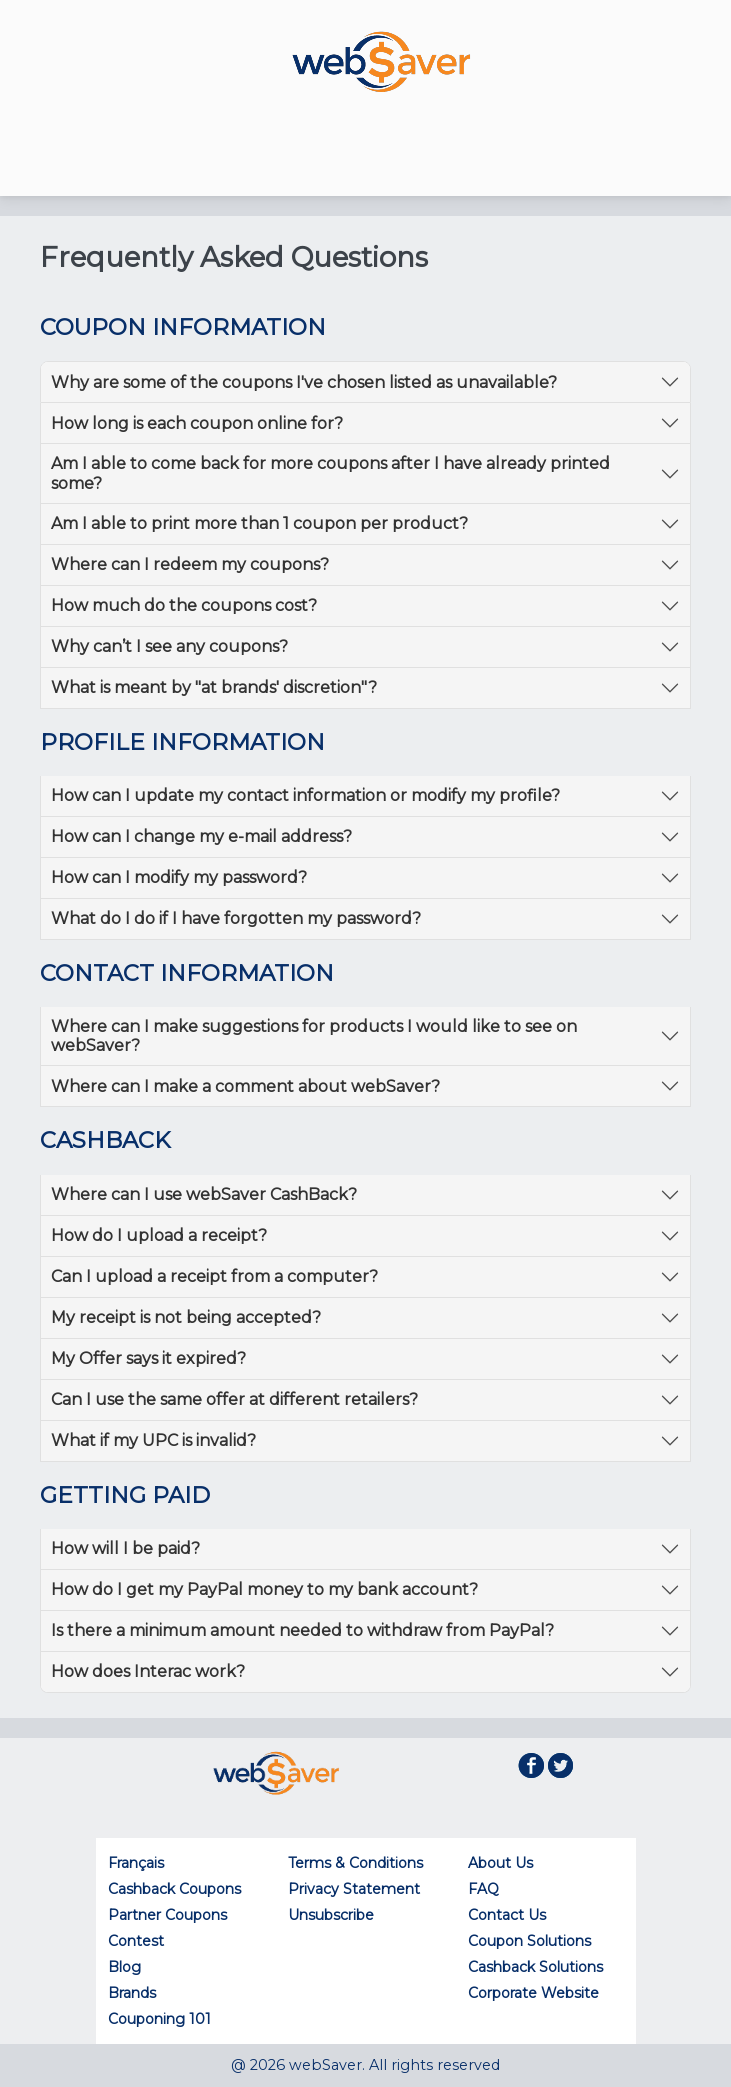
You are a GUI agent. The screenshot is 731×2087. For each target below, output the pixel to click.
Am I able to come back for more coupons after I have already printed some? (330, 473)
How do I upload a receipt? (159, 1235)
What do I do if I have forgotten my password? (236, 918)
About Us (500, 1863)
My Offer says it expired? (148, 1358)
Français (136, 1863)
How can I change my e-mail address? (201, 836)
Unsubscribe (331, 1915)
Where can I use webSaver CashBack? (204, 1194)
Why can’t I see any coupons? (169, 646)
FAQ (483, 1889)
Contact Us (507, 1915)
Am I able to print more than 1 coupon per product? (259, 523)
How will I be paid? (125, 1548)
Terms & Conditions (355, 1863)
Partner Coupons (167, 1915)
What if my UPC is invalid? (153, 1440)
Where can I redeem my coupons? (190, 564)
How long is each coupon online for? (197, 423)
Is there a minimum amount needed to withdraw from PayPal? (302, 1630)
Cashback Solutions (535, 1967)
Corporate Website (533, 1993)
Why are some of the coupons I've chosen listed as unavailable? (304, 382)
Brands (132, 1993)
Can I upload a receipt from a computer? (214, 1276)
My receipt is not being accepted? (186, 1317)
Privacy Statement (354, 1889)
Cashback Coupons (174, 1889)
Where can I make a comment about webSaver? (245, 1086)
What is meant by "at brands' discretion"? (214, 687)
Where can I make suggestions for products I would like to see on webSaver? (314, 1036)
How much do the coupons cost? (184, 605)
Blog (124, 1967)
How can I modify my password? (179, 877)
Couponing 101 (159, 2019)
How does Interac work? (148, 1671)
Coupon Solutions (529, 1941)
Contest (136, 1941)
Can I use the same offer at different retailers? (234, 1399)
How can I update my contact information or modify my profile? (305, 795)
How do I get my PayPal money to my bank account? (264, 1589)
